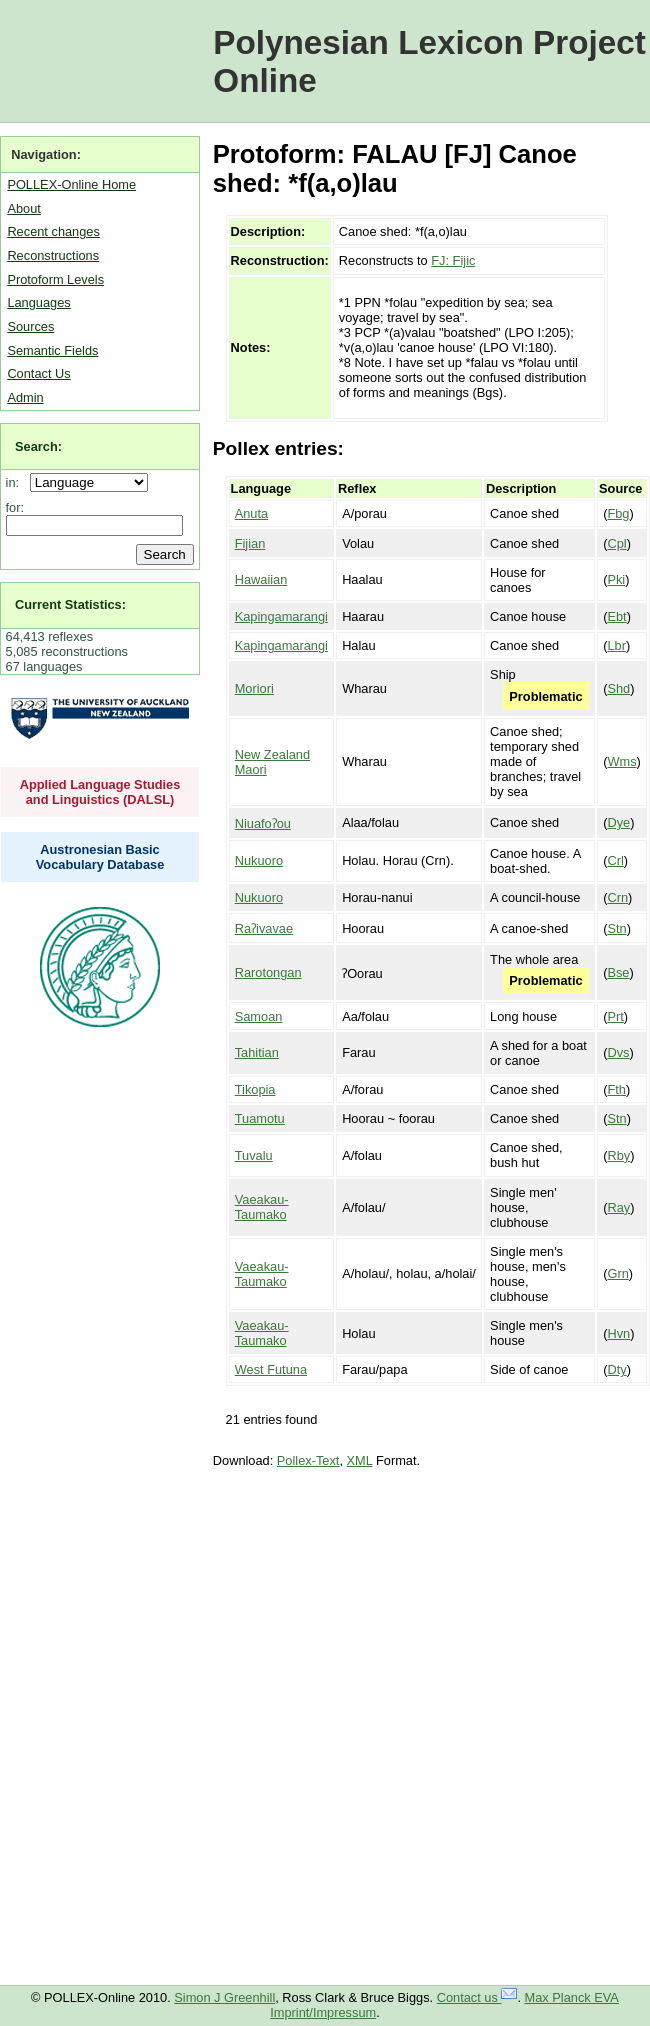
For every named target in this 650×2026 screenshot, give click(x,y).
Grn (617, 1273)
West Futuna (271, 1369)
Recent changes (53, 231)
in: (16, 482)
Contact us (477, 1997)
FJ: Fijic (453, 260)
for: (15, 507)
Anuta (251, 513)
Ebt (616, 616)
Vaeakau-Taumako (262, 1207)
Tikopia (255, 1089)
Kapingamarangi (281, 616)
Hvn (618, 1333)
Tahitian (257, 1052)
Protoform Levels (55, 279)
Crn (617, 897)
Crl (615, 860)
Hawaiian (261, 579)
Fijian (250, 543)
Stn (616, 928)
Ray (618, 1207)
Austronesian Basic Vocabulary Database (100, 857)
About (23, 208)
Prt (615, 1016)
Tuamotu (260, 1118)
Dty (616, 1369)
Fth (616, 1089)
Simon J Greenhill (224, 1997)
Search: (38, 446)
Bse (618, 972)
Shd (618, 688)
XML (360, 1460)
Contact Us (38, 373)
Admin (25, 397)
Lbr (616, 645)
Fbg (618, 513)
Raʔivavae (264, 928)
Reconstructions (53, 255)
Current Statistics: (70, 604)
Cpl (616, 543)
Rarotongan (268, 972)
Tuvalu (254, 1155)
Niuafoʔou (263, 823)
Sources (30, 326)
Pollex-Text (308, 1460)
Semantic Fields (52, 350)
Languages (38, 302)
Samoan (259, 1016)
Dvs (618, 1052)
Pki (616, 579)
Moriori (254, 688)
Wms (621, 761)
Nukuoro (259, 860)
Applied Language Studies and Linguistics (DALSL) (100, 792)
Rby (618, 1155)
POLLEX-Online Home (71, 184)
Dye (618, 822)
